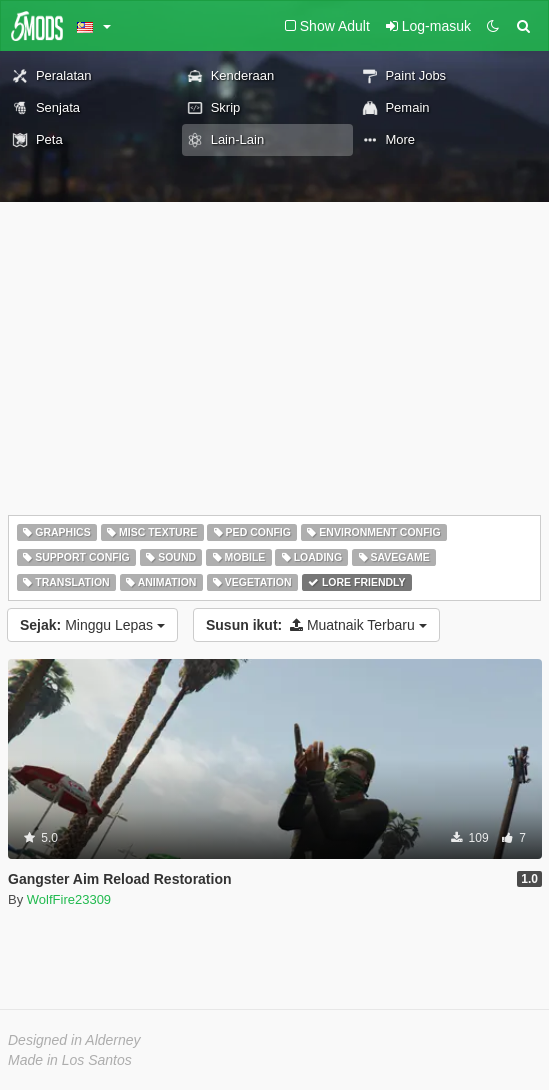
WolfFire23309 (69, 899)
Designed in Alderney (74, 1040)
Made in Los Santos (70, 1060)
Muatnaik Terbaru (316, 625)
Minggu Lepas (92, 625)
